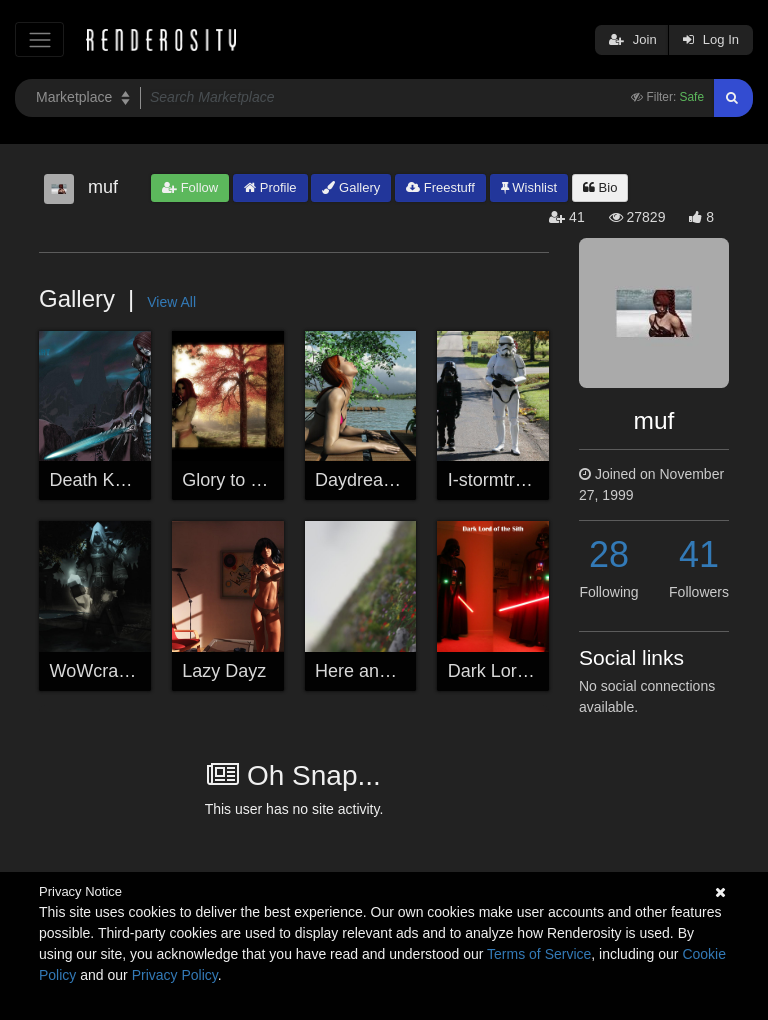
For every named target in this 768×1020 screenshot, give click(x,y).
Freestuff (440, 187)
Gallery (351, 187)
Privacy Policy (175, 975)
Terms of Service (539, 954)
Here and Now (372, 671)
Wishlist (529, 187)
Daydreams (361, 480)
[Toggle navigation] (39, 39)
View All (171, 302)
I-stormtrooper (504, 480)
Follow (190, 187)
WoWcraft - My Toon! (133, 671)
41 (699, 554)
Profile (270, 187)
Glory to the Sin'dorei (266, 480)
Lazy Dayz (224, 671)
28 (609, 554)
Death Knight (102, 480)
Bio (600, 187)
